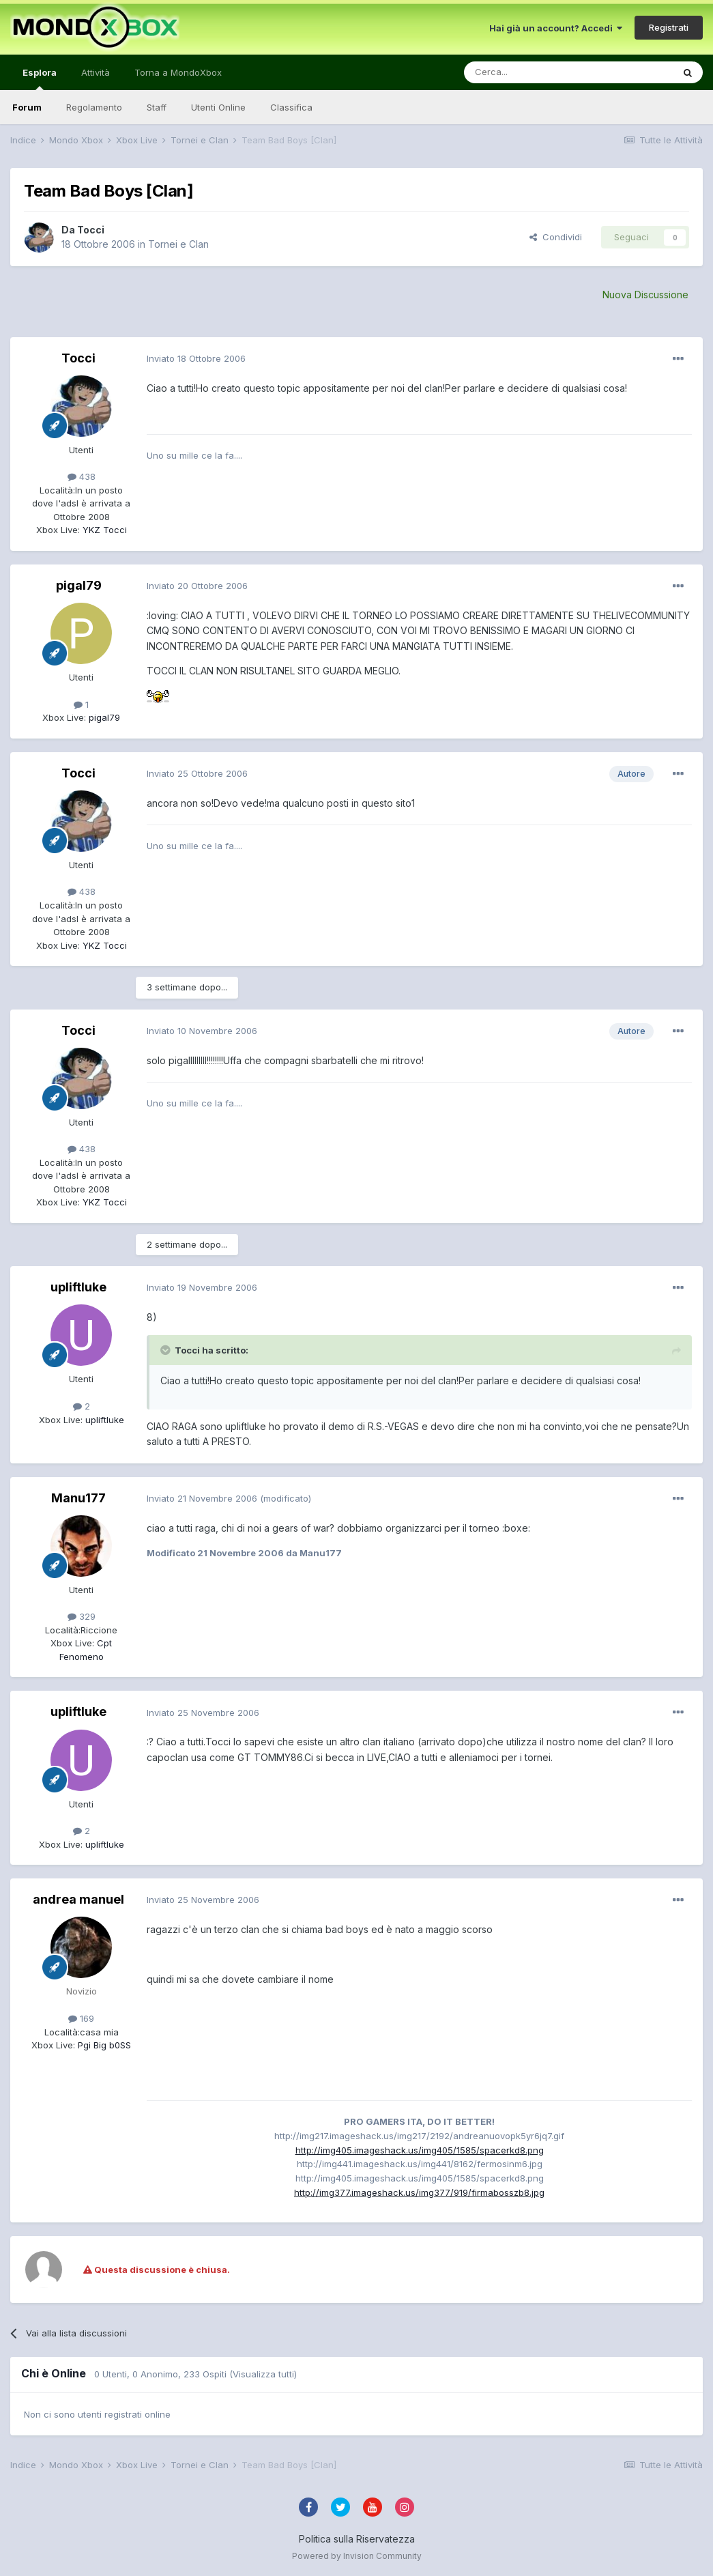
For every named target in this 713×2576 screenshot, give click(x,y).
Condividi (555, 236)
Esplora (40, 78)
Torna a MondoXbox (178, 72)
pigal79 (79, 585)
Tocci (90, 229)
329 (82, 1616)
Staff (156, 107)
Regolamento (94, 107)
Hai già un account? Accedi (555, 28)
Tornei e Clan (178, 244)
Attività (95, 72)
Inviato (196, 358)
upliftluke (78, 1287)
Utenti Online (218, 107)
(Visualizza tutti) (263, 2374)
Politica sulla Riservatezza (357, 2539)
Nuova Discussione (645, 294)
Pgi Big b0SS (103, 2045)
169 (81, 2018)
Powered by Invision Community (357, 2556)
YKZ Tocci (103, 529)
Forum (27, 107)
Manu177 (78, 1498)
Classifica (291, 107)
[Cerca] (527, 72)
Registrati (668, 27)
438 (82, 476)
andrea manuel (78, 1899)
